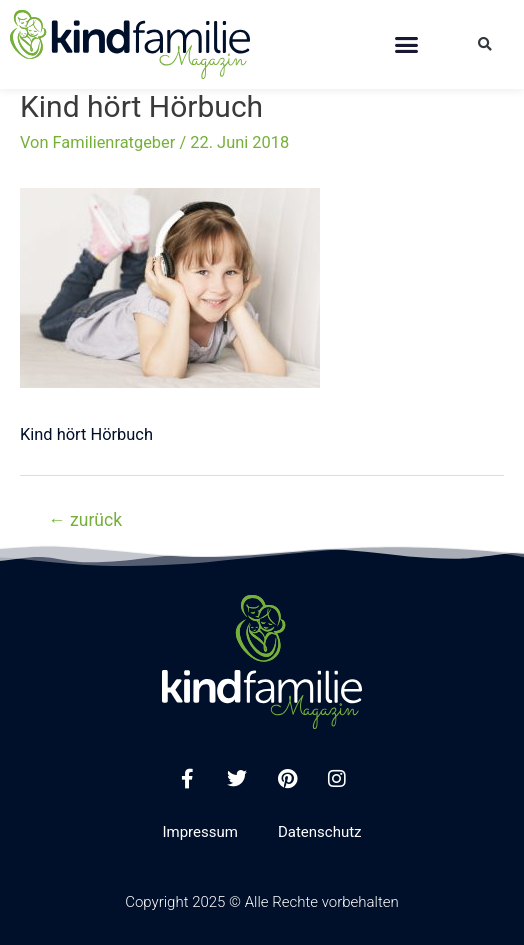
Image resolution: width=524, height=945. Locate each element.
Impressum (199, 832)
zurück (85, 520)
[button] (406, 45)
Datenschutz (320, 832)
